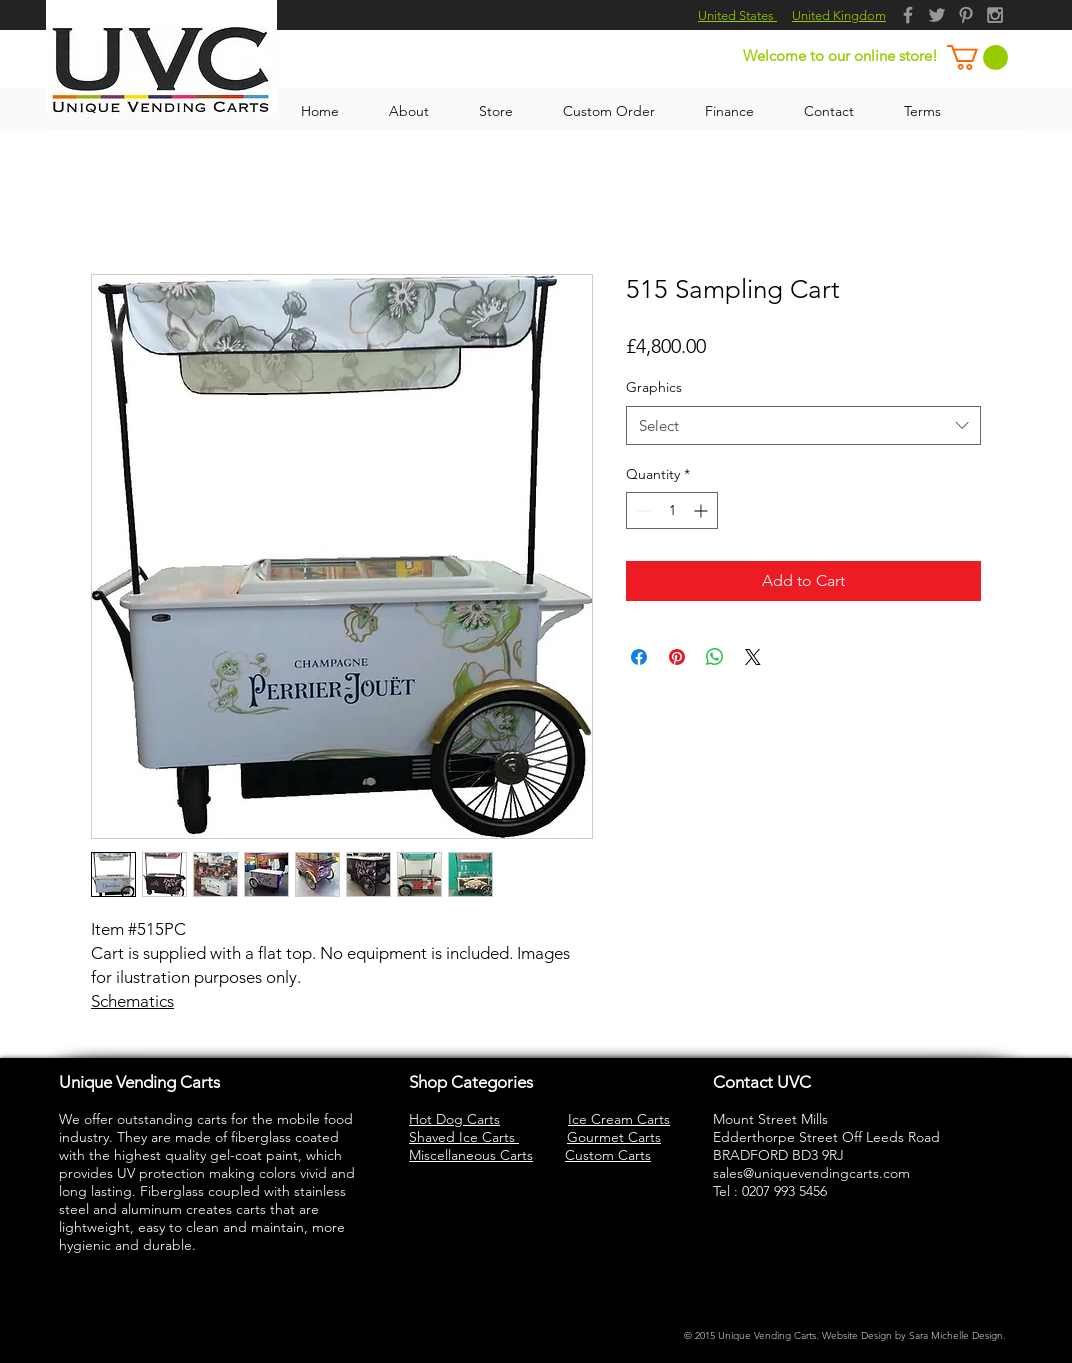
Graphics (654, 387)
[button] (977, 57)
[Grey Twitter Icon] (937, 15)
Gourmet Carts (614, 1137)
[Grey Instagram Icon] (995, 15)
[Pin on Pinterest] (677, 657)
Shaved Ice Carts (464, 1137)
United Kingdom (839, 15)
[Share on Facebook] (639, 657)
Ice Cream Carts (619, 1119)
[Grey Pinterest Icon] (966, 15)
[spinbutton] (672, 510)
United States (737, 15)
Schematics (132, 1001)
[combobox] (803, 425)
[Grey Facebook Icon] (908, 15)
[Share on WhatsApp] (715, 657)
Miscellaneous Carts (471, 1155)
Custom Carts (608, 1155)
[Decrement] (641, 510)
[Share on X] (753, 657)
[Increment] (702, 510)
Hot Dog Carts (454, 1119)
